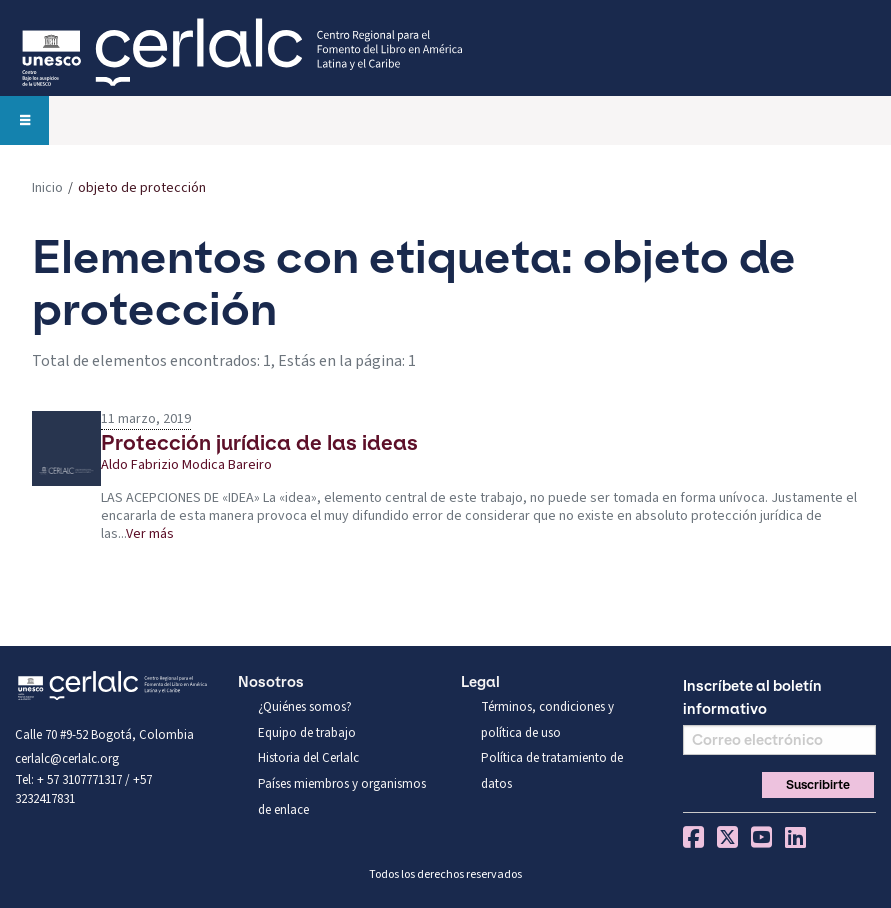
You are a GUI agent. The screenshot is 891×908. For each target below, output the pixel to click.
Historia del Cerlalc (308, 758)
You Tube (761, 837)
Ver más (150, 534)
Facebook (693, 837)
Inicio (47, 188)
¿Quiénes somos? (305, 707)
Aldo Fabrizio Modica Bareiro (186, 466)
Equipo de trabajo (307, 733)
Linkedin (795, 837)
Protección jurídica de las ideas (259, 442)
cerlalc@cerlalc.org (67, 759)
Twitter (727, 837)
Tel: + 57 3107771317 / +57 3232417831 (83, 790)
